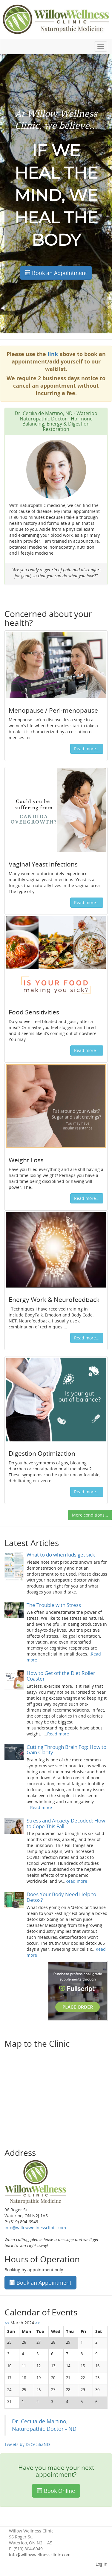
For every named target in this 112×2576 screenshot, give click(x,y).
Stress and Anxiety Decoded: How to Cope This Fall (66, 1823)
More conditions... (90, 1515)
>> (37, 2323)
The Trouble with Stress (54, 1605)
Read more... (86, 748)
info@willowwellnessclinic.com (35, 2227)
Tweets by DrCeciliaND (27, 2444)
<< (7, 2323)
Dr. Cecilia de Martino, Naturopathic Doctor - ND (44, 2425)
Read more (58, 1734)
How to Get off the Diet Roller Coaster (61, 1676)
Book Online (56, 2490)
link (52, 354)
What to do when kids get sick (61, 1554)
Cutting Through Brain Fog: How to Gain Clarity (66, 1749)
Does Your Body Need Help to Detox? (61, 1897)
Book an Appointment (56, 272)
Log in (102, 2564)
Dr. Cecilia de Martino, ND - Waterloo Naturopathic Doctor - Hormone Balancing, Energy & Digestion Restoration (56, 421)
